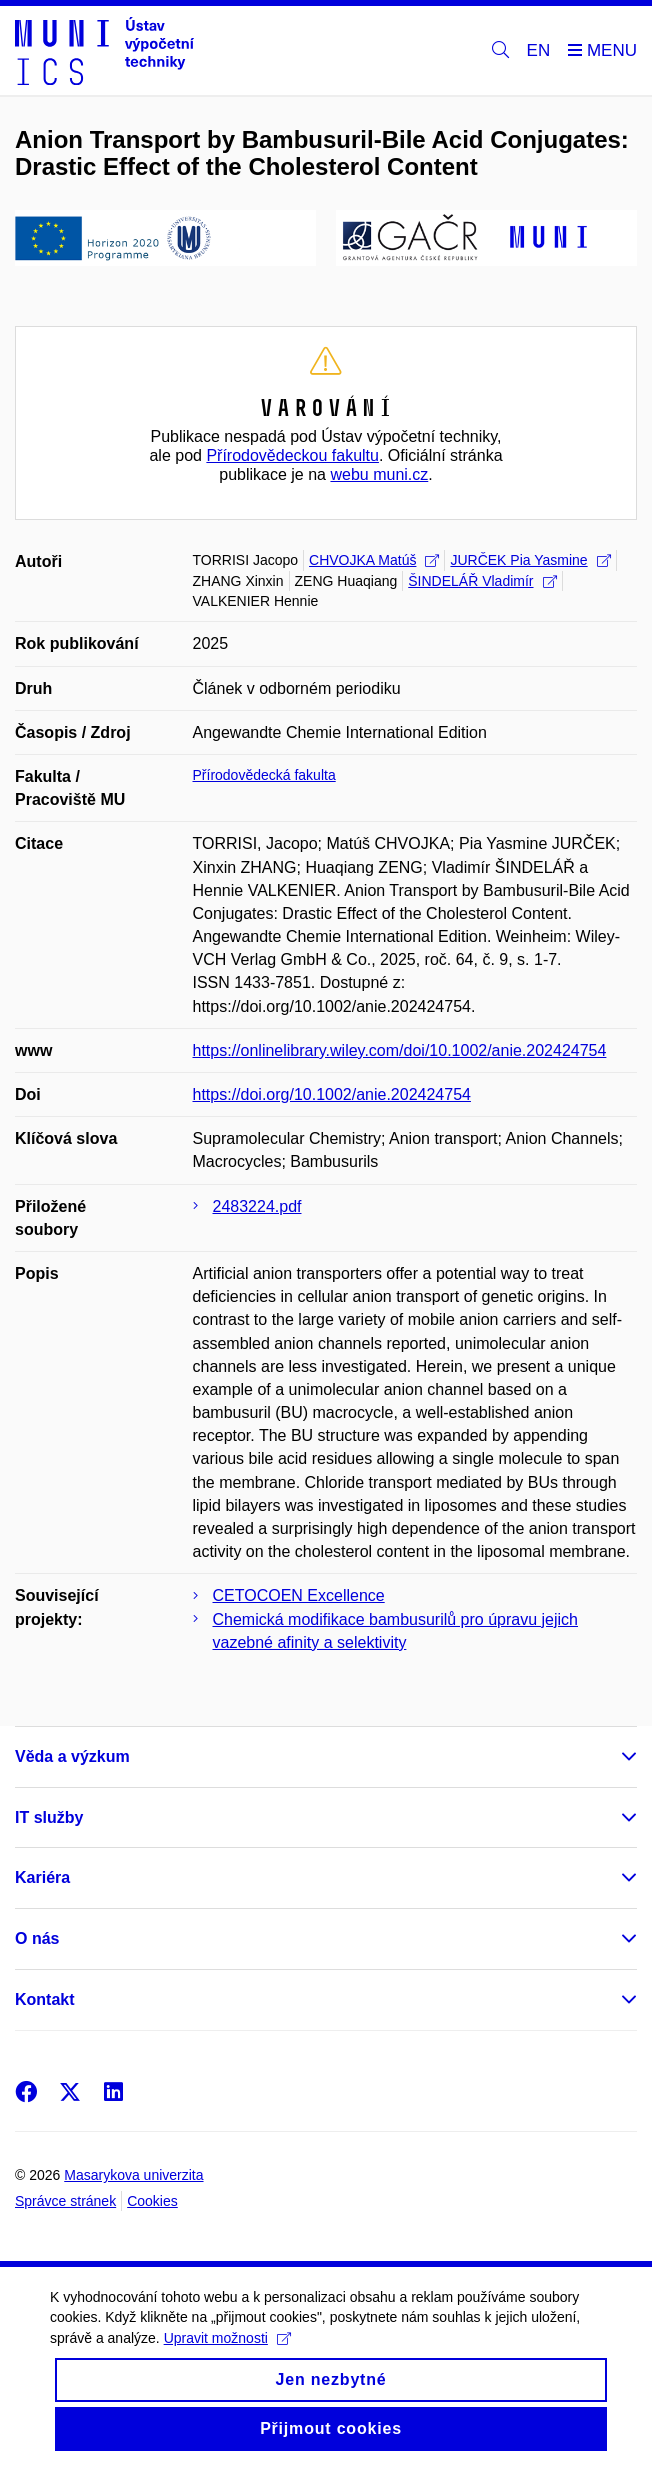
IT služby (49, 1817)
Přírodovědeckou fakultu (292, 455)
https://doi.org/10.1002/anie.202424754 (332, 1094)
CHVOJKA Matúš (374, 560)
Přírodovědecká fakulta (264, 775)
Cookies (152, 2201)
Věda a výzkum (72, 1756)
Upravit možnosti (227, 2354)
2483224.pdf (257, 1206)
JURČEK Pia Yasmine (530, 560)
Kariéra (42, 1877)
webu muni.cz (379, 474)
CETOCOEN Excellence (299, 1595)
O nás (37, 1938)
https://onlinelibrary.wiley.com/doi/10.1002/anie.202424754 (400, 1050)
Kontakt (45, 1999)
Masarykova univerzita (133, 2175)
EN (539, 50)
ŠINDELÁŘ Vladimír (482, 581)
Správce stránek (65, 2201)
